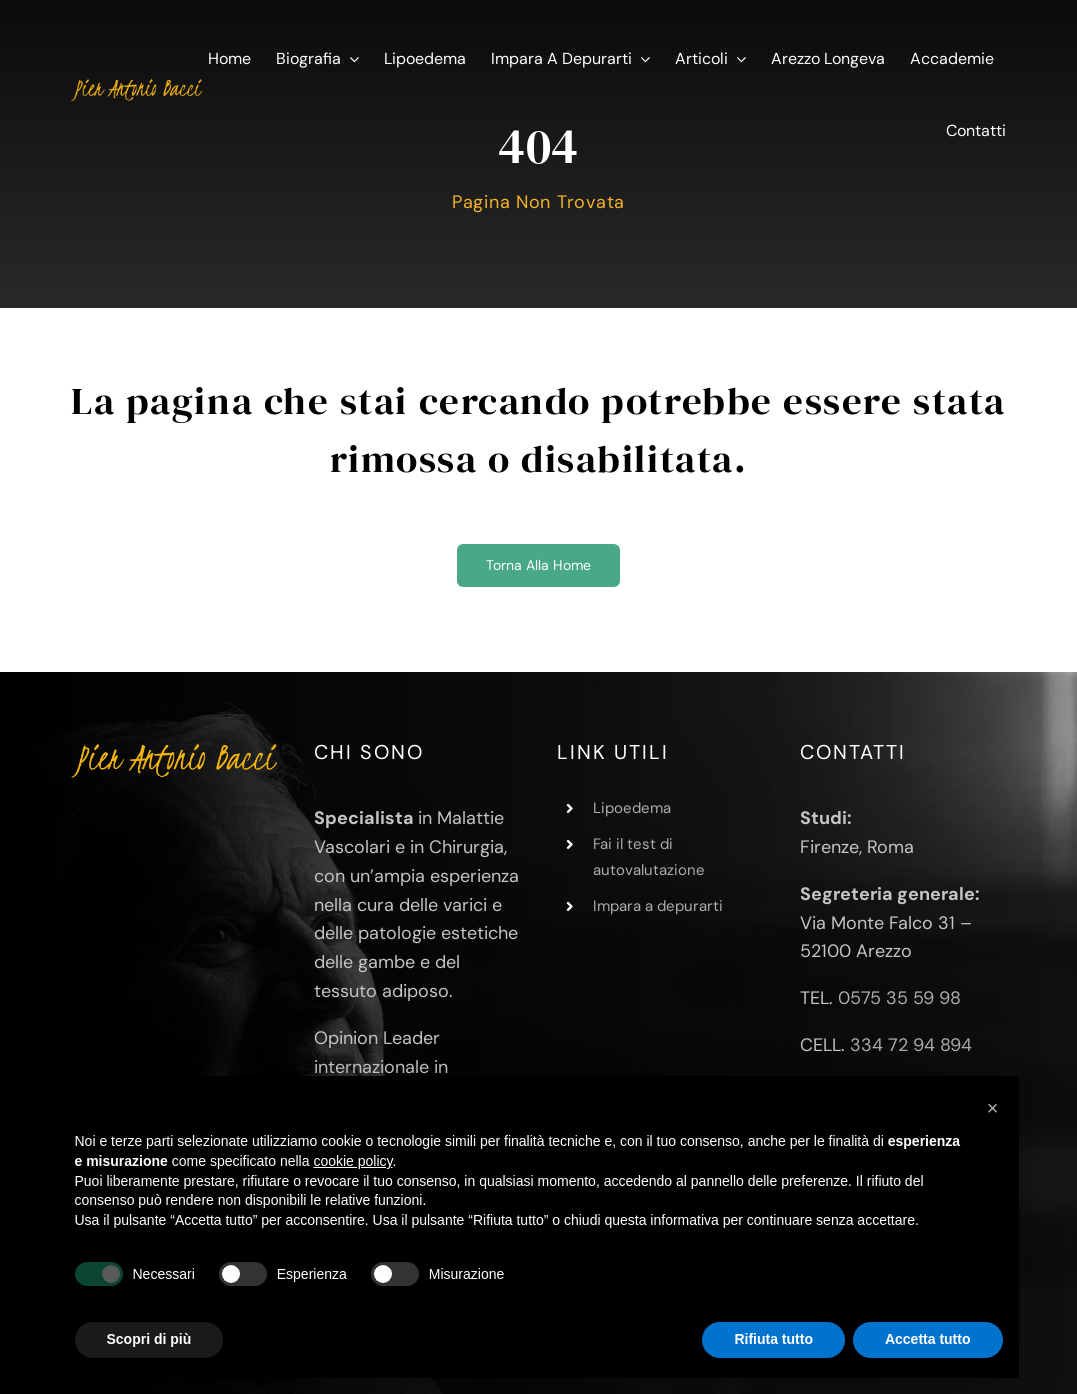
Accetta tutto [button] (928, 1339)
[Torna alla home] (538, 565)
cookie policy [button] (352, 1161)
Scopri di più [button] (149, 1339)
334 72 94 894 (911, 1045)
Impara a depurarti (658, 906)
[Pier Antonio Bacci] (136, 83)
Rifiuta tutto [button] (773, 1339)
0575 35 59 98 (899, 998)
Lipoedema (632, 808)
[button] (993, 1108)
